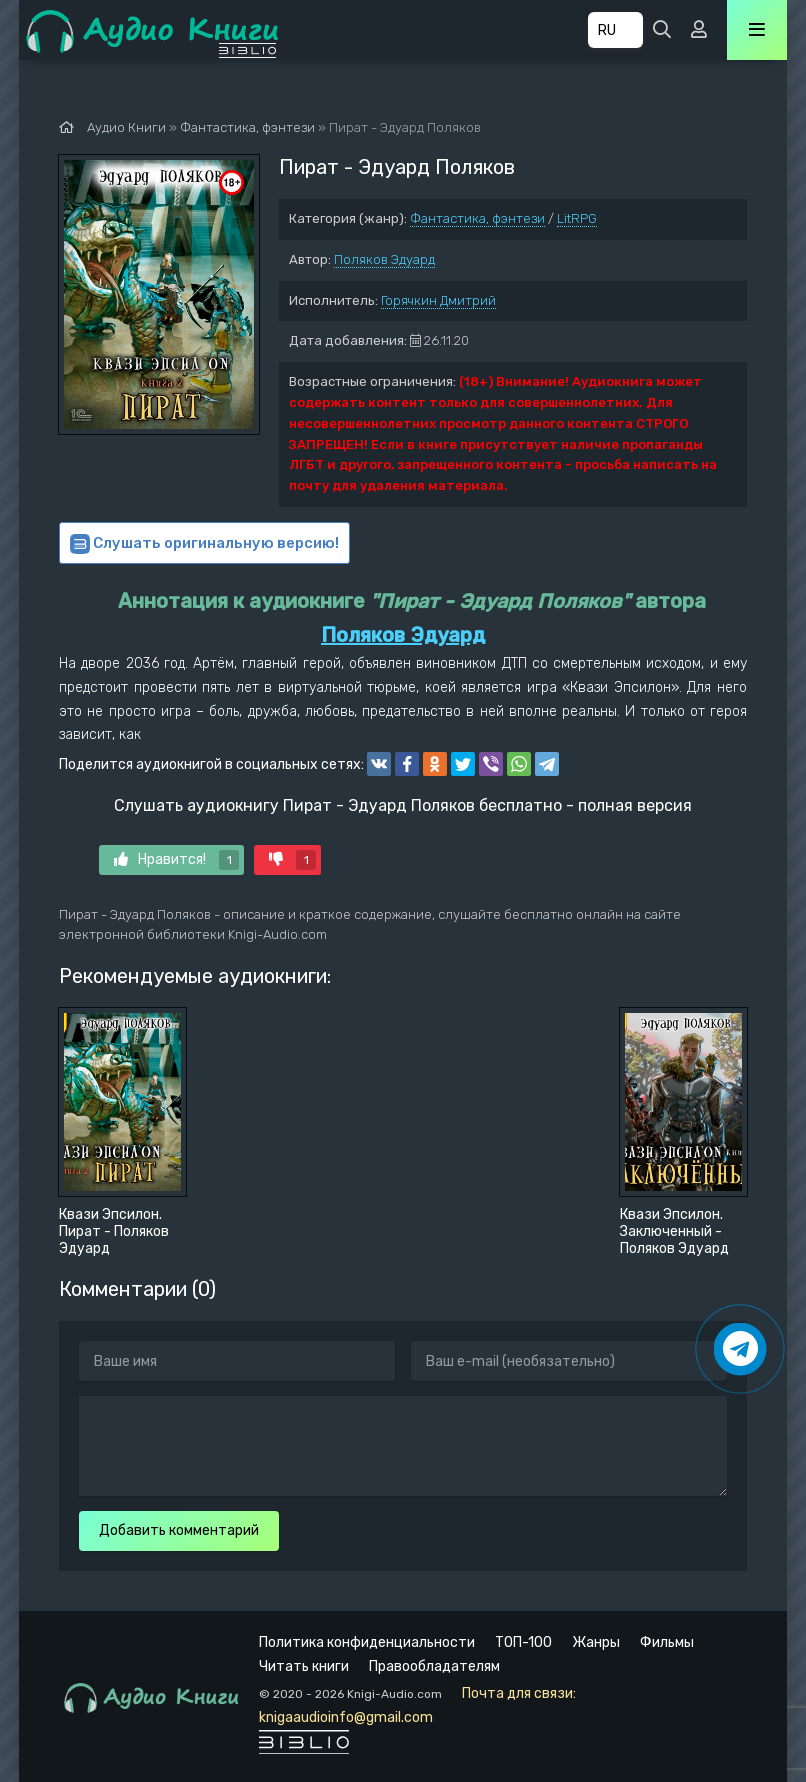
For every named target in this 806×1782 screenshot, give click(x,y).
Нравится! (176, 860)
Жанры (596, 1642)
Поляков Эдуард (384, 259)
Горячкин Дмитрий (438, 300)
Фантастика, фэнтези (477, 218)
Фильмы (667, 1642)
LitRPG (577, 218)
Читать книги (304, 1666)
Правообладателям (434, 1666)
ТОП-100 (523, 1642)
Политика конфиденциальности (367, 1642)
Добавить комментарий (179, 1530)
